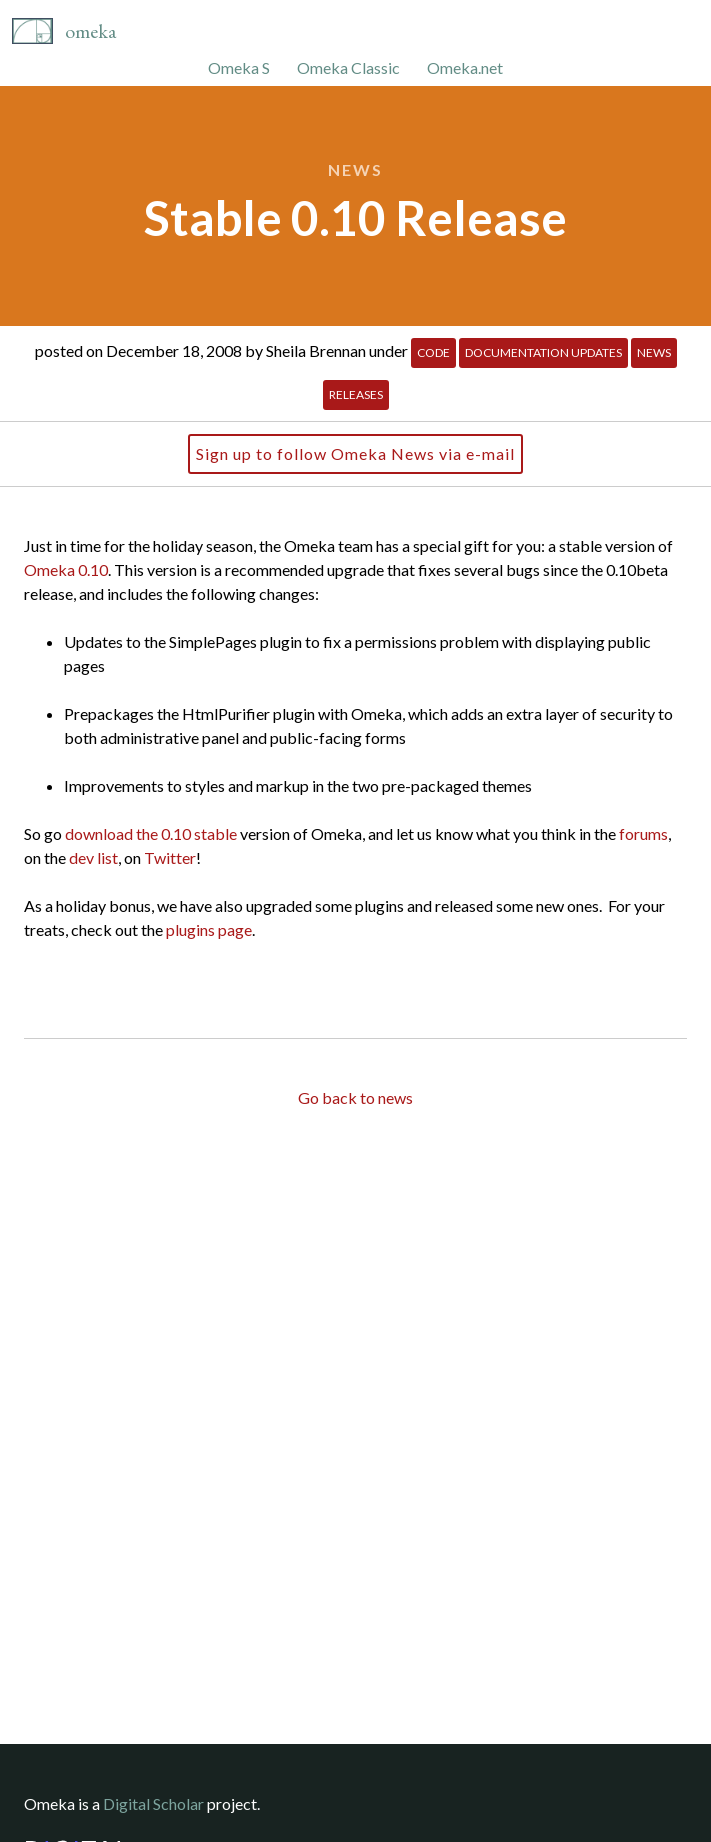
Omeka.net (465, 67)
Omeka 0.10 (66, 569)
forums (643, 833)
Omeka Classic (348, 67)
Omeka (90, 31)
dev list (93, 857)
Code (433, 352)
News (355, 169)
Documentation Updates (543, 352)
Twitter (170, 857)
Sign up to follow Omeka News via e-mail (355, 453)
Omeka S (239, 67)
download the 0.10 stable (151, 833)
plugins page (209, 929)
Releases (356, 394)
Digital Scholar (153, 1803)
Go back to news (355, 1097)
